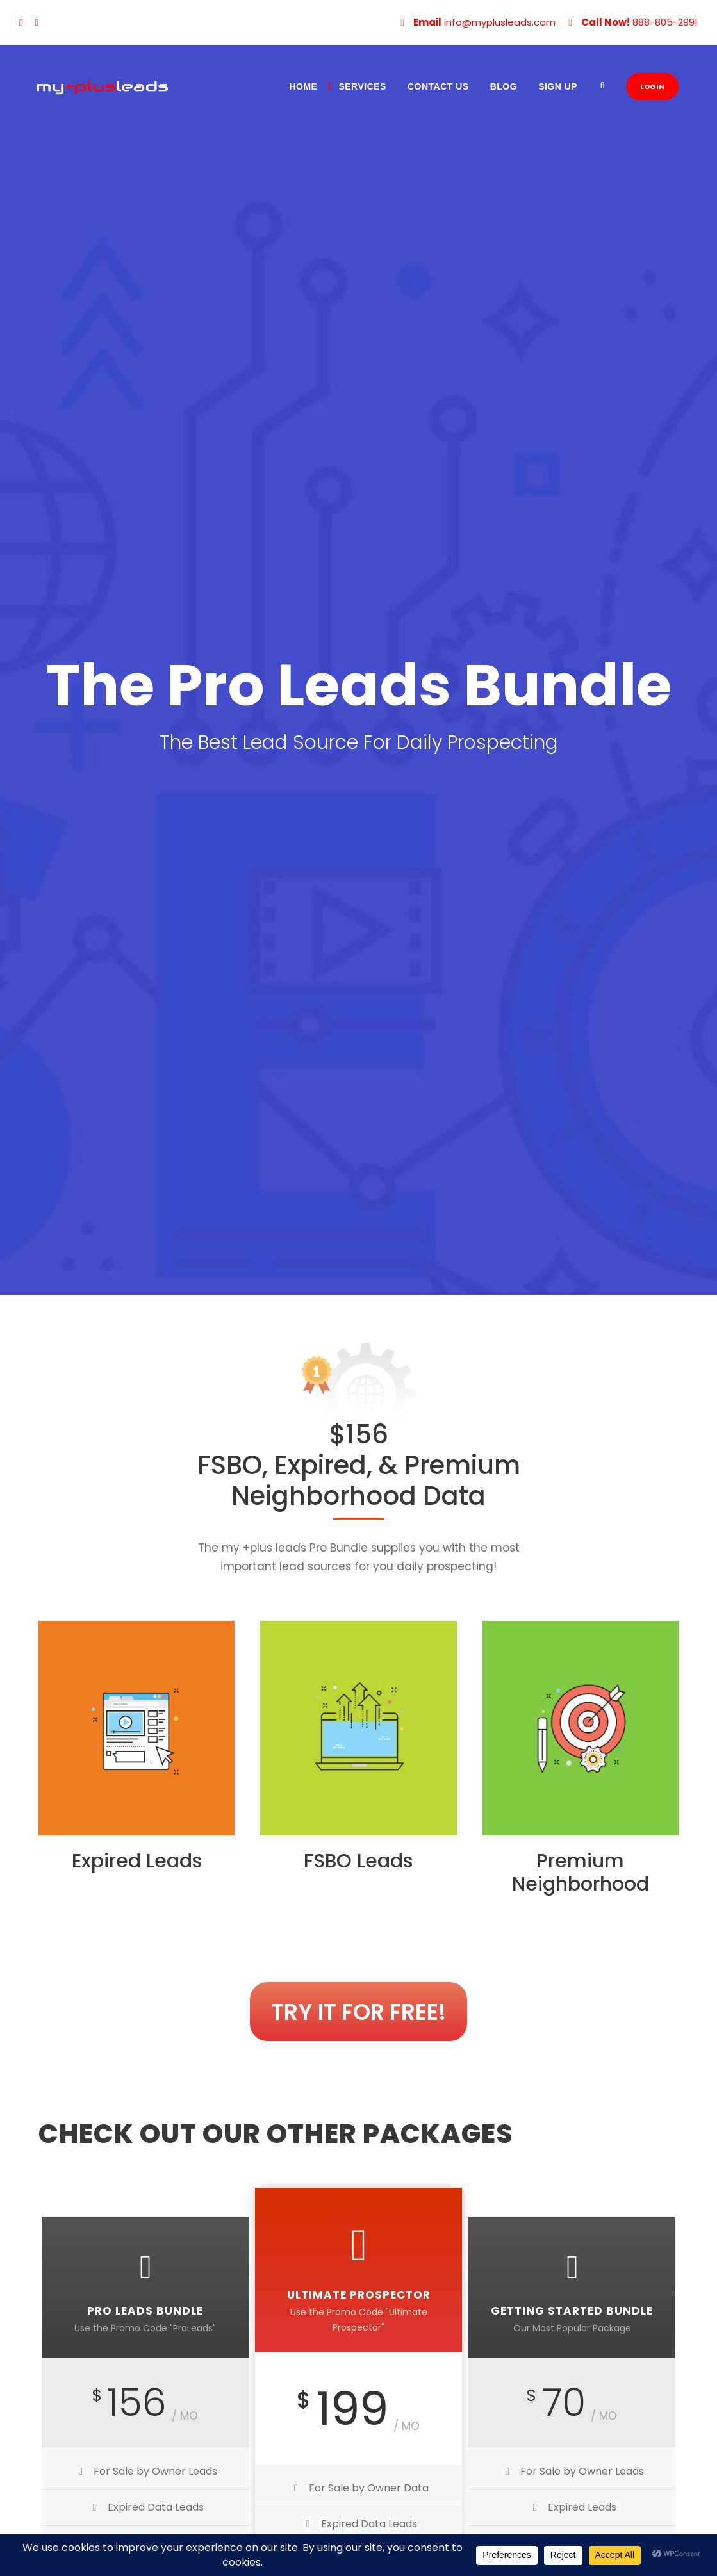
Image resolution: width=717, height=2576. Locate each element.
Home (303, 86)
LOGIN (652, 86)
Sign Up (557, 86)
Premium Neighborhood (580, 1873)
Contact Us (438, 86)
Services (362, 86)
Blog (503, 86)
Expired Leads (137, 1861)
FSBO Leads (358, 1861)
